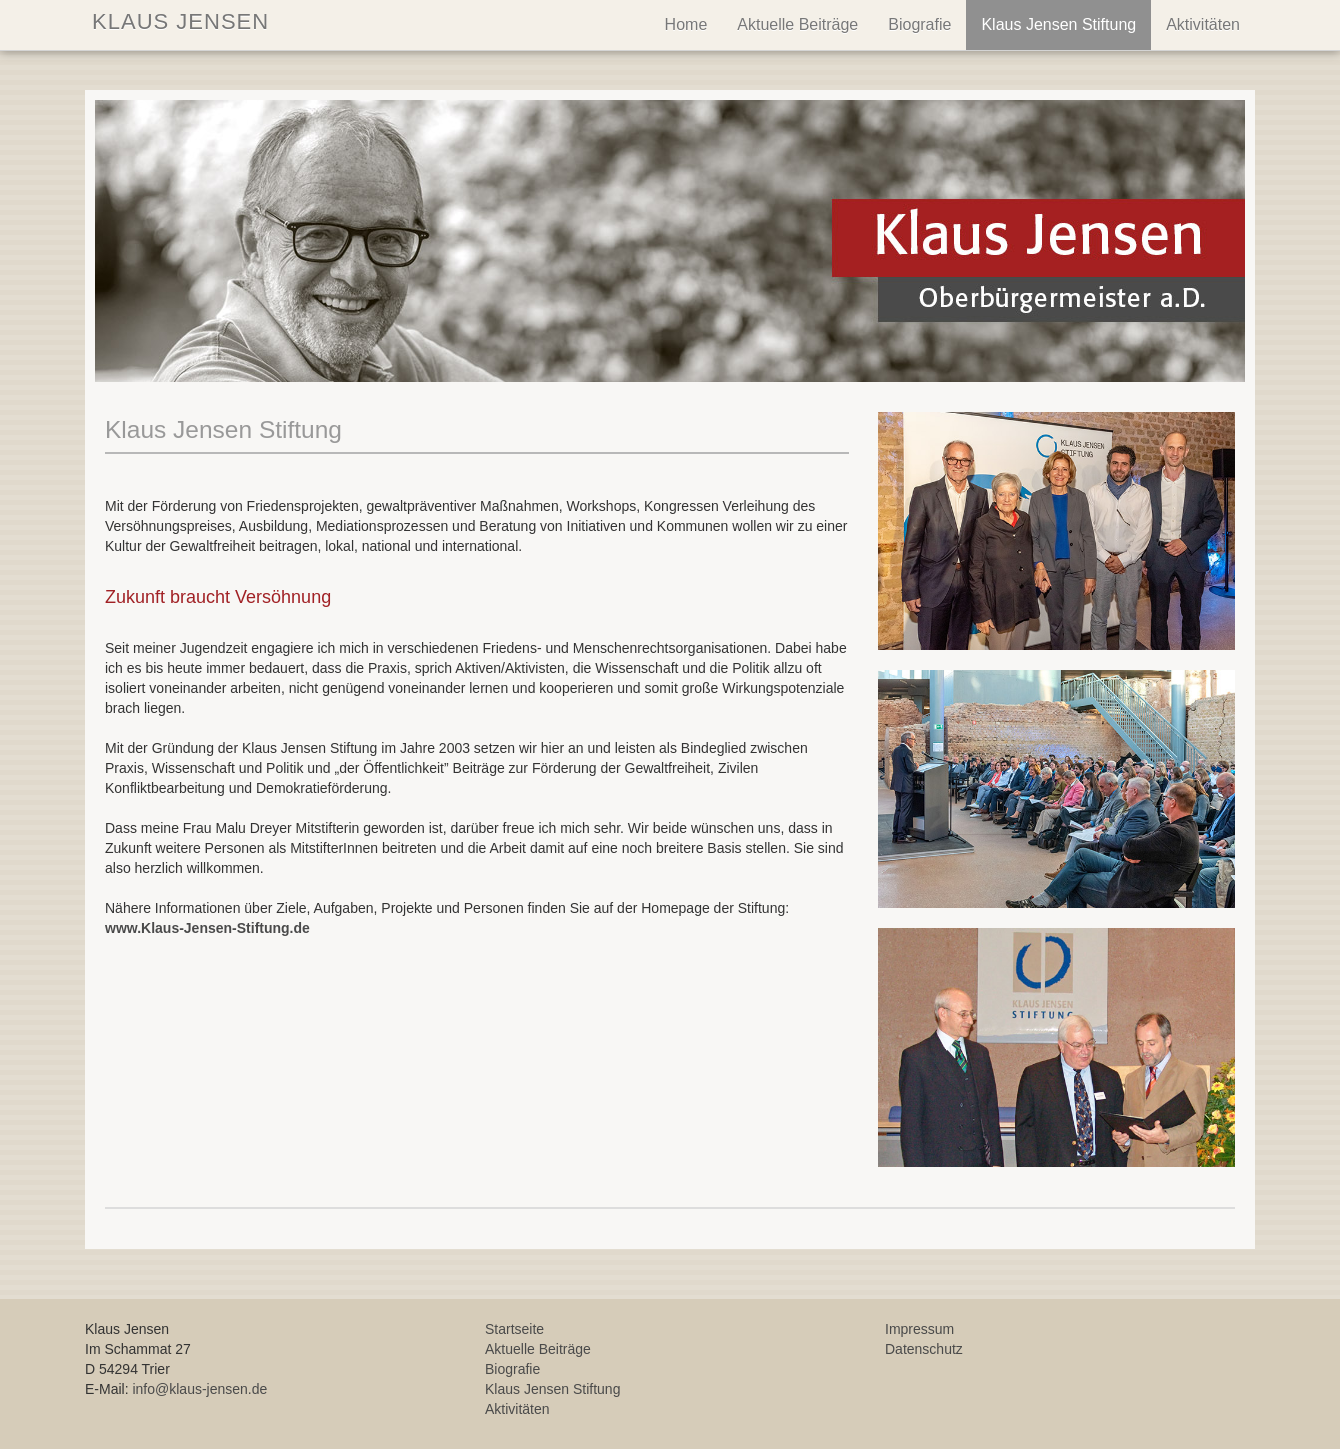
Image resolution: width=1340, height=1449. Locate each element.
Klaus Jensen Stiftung (1058, 24)
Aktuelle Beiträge (797, 24)
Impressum (919, 1329)
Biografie (919, 24)
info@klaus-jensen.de (199, 1389)
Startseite (514, 1329)
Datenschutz (924, 1349)
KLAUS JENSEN (177, 21)
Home (686, 24)
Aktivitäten (1203, 24)
